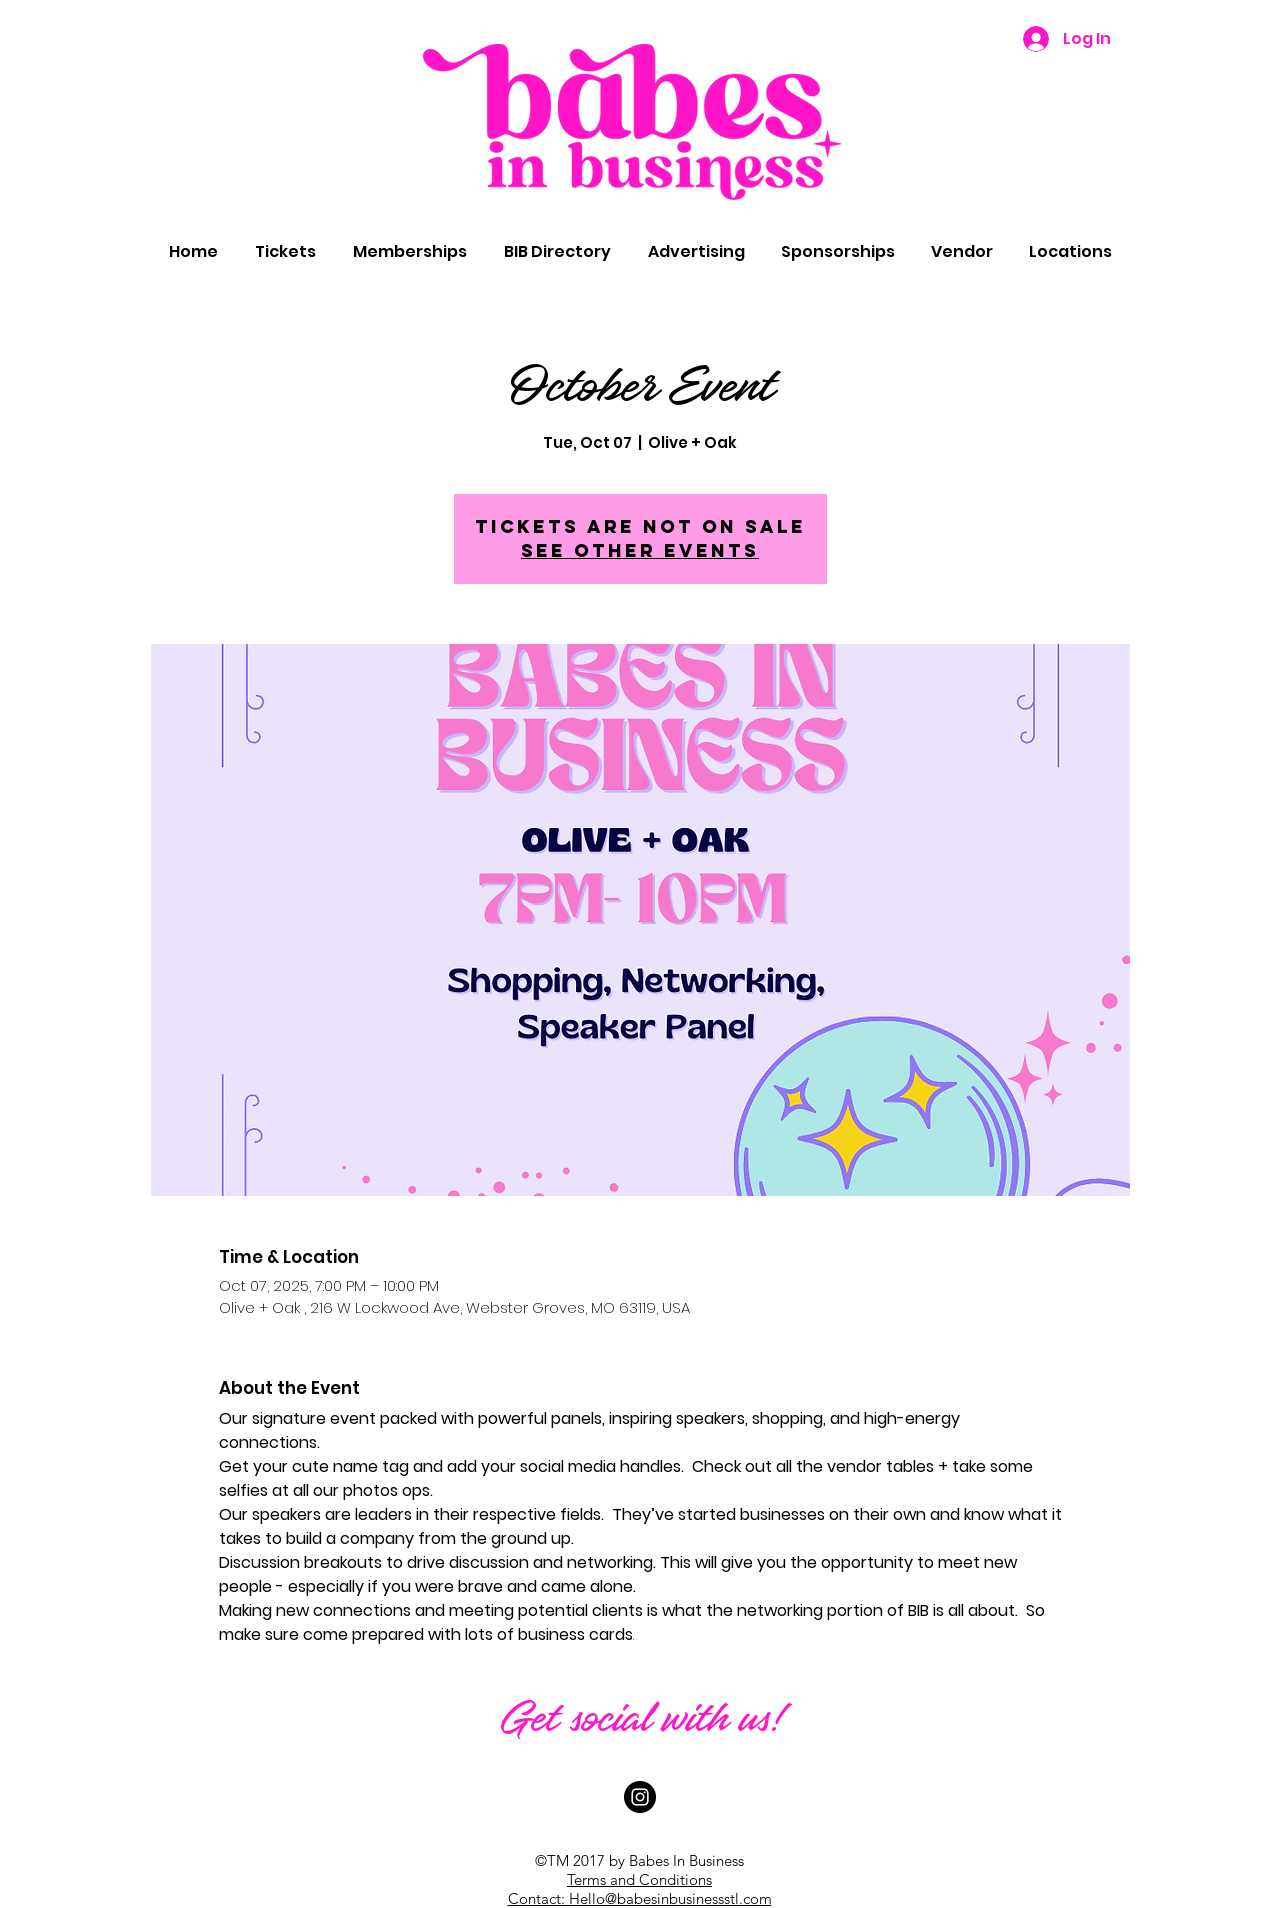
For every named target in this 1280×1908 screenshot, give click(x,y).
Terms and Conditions (639, 1879)
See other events (640, 550)
